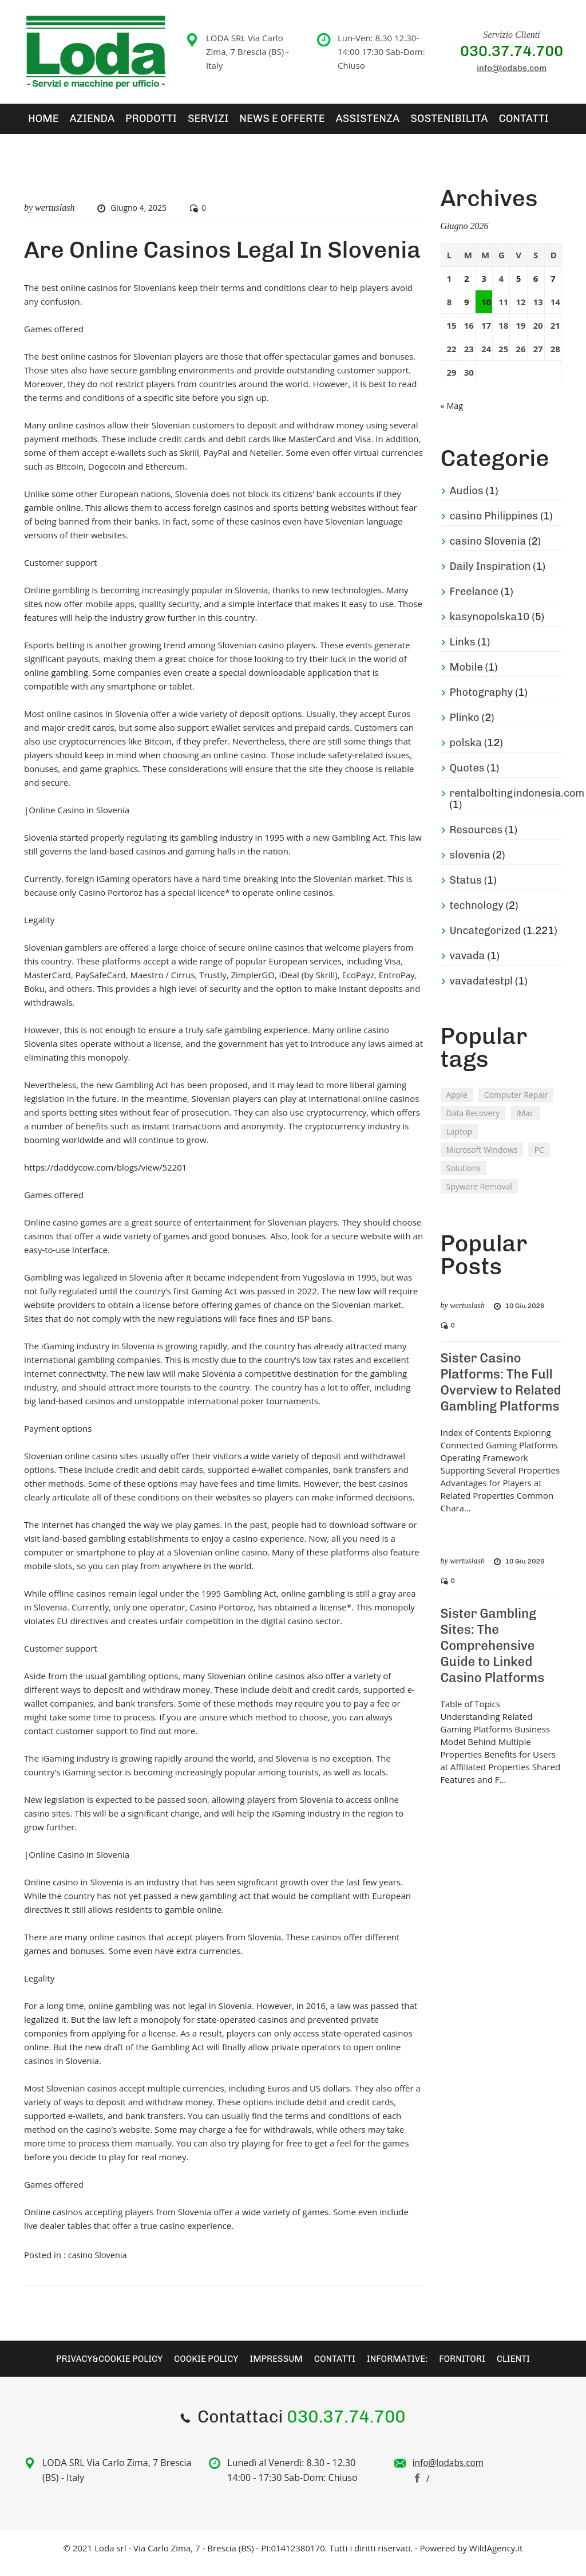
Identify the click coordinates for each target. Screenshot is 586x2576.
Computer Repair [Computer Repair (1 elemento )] (516, 1105)
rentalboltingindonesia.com (517, 803)
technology (477, 915)
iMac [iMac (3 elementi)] (525, 1123)
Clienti (524, 2368)
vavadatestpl (481, 991)
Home (37, 124)
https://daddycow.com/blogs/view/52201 (105, 1178)
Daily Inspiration (490, 576)
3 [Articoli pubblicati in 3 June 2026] (483, 289)
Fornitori (470, 2368)
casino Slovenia (98, 2265)
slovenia (470, 865)
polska (466, 753)
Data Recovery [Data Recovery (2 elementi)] (473, 1123)
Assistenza (308, 124)
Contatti (439, 124)
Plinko (465, 728)
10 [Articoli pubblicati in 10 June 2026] (486, 312)
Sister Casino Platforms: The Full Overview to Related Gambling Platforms (501, 1392)
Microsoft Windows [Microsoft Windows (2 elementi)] (482, 1160)
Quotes (467, 778)
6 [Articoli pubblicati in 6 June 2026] (536, 289)
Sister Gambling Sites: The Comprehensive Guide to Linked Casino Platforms (493, 1655)
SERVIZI (173, 124)
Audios (467, 501)
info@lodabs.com (512, 68)
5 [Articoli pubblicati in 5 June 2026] (518, 289)
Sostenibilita (376, 124)
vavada (467, 966)
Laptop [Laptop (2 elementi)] (459, 1141)
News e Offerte (236, 124)
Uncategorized (485, 941)
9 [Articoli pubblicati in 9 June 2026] (466, 312)
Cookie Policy (202, 2368)
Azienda (77, 124)
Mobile (466, 677)
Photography (481, 702)
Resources (476, 840)
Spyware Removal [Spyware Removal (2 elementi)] (479, 1196)
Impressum (276, 2368)
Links (463, 652)
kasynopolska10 (490, 627)
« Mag (452, 416)
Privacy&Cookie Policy (100, 2368)
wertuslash (54, 218)
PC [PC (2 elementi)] (539, 1160)
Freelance (474, 602)
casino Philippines (494, 526)
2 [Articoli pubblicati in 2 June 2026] (466, 289)
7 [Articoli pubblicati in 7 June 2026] (553, 289)
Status (466, 890)
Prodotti (126, 124)
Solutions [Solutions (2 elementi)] (463, 1178)
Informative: (402, 2368)
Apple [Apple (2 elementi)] (457, 1105)
